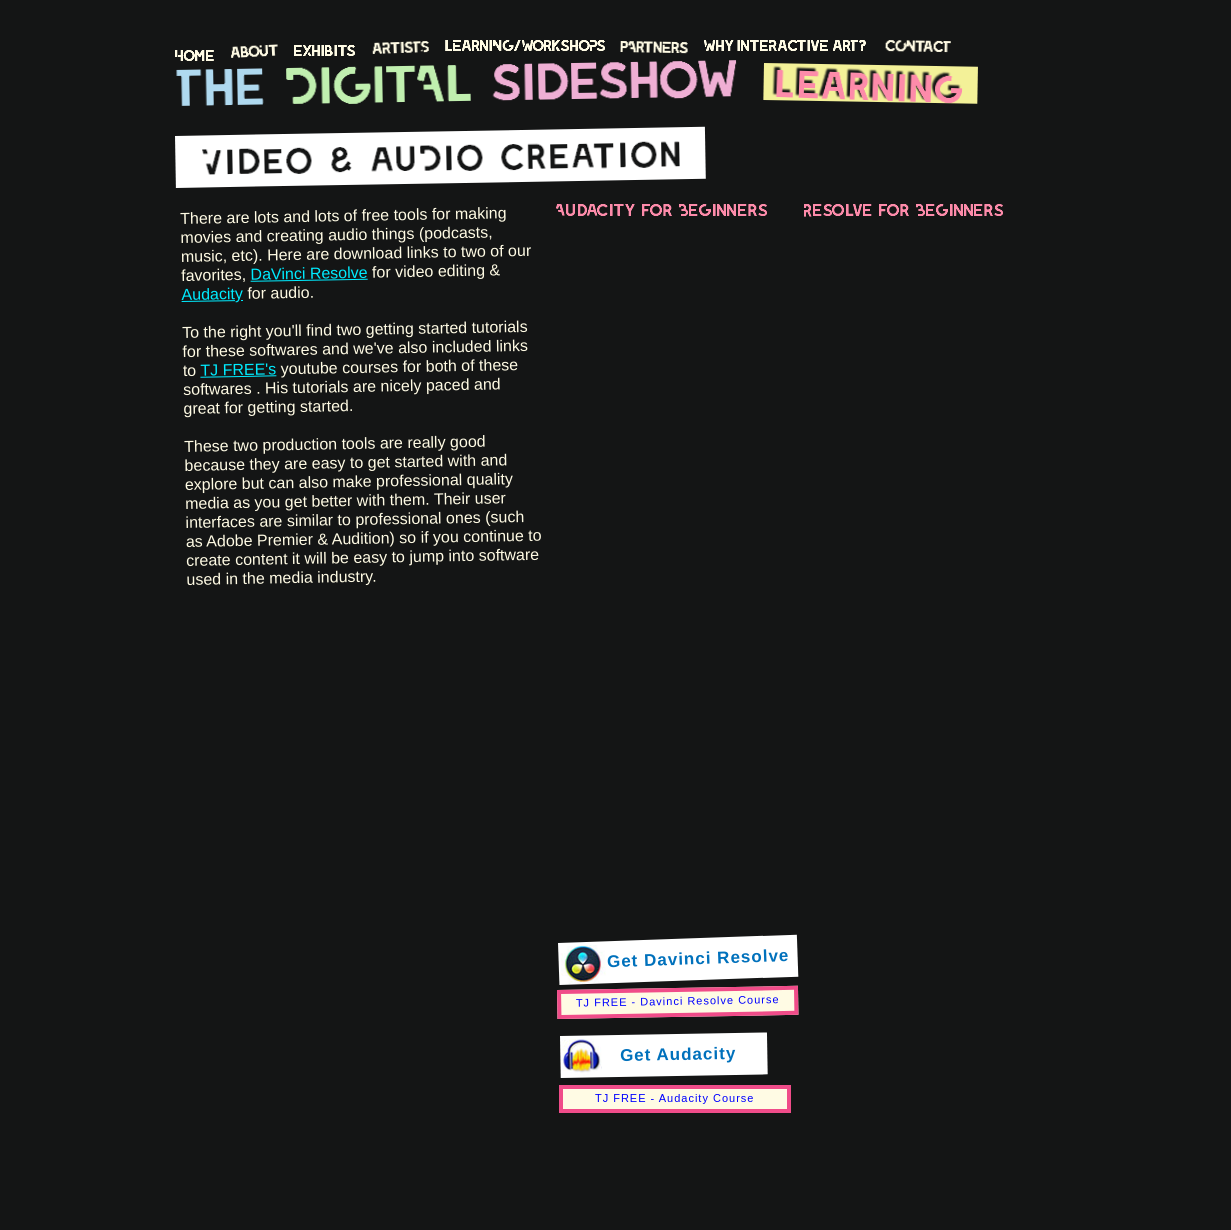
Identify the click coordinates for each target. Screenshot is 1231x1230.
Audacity (212, 294)
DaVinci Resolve (308, 273)
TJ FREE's (238, 369)
